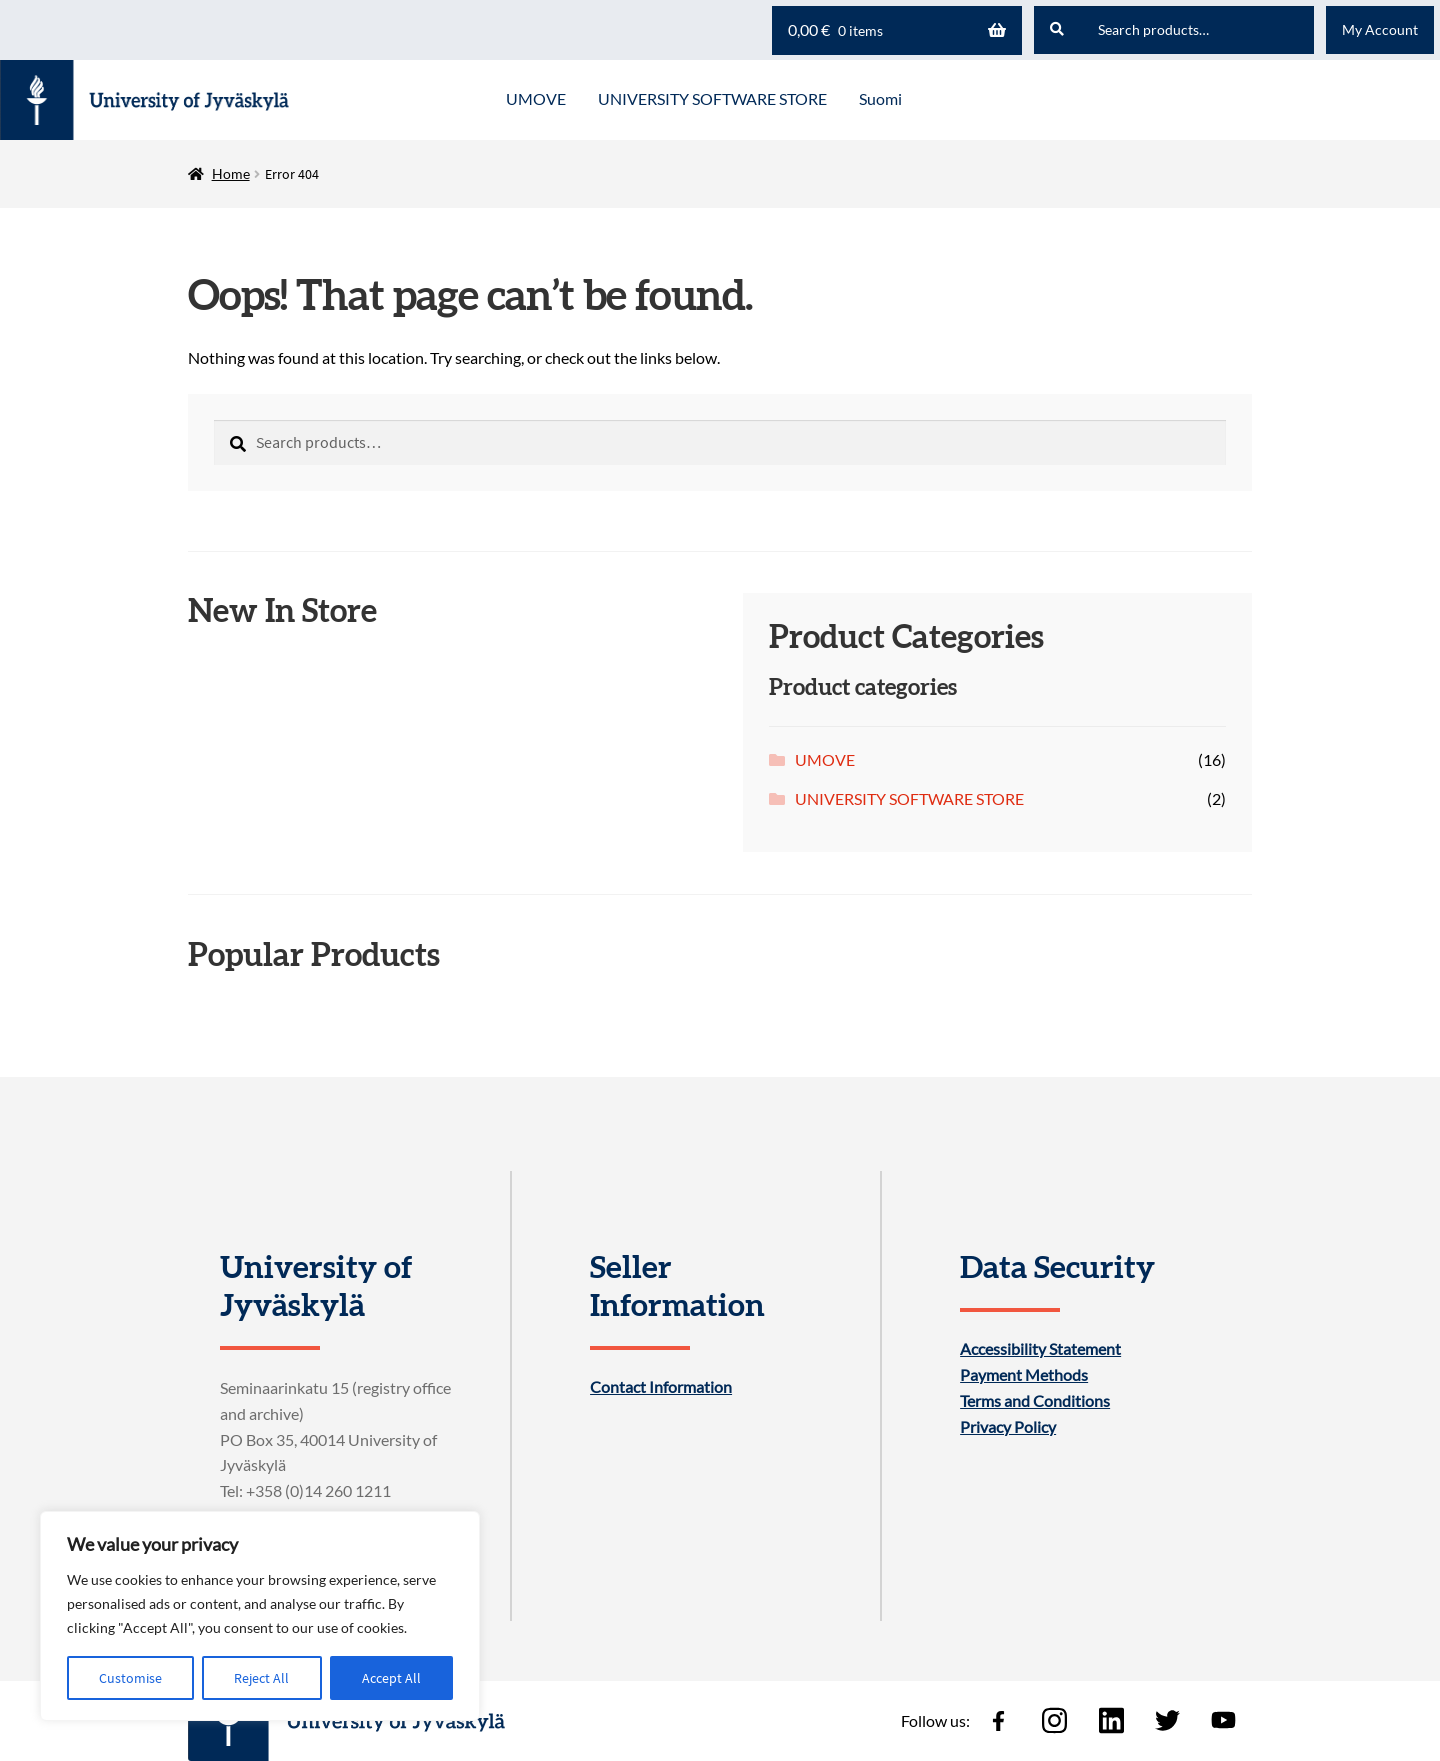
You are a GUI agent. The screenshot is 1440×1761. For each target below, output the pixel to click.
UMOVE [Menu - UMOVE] (536, 98)
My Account (1380, 29)
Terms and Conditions (1035, 1401)
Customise (130, 1678)
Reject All (261, 1678)
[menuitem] (880, 100)
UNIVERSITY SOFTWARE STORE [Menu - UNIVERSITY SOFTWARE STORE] (712, 98)
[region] (260, 1616)
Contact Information (661, 1387)
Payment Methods (1024, 1375)
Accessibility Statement (1040, 1349)
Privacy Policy (1008, 1427)
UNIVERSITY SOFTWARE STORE (909, 798)
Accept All (391, 1678)
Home (231, 173)
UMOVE (825, 759)
